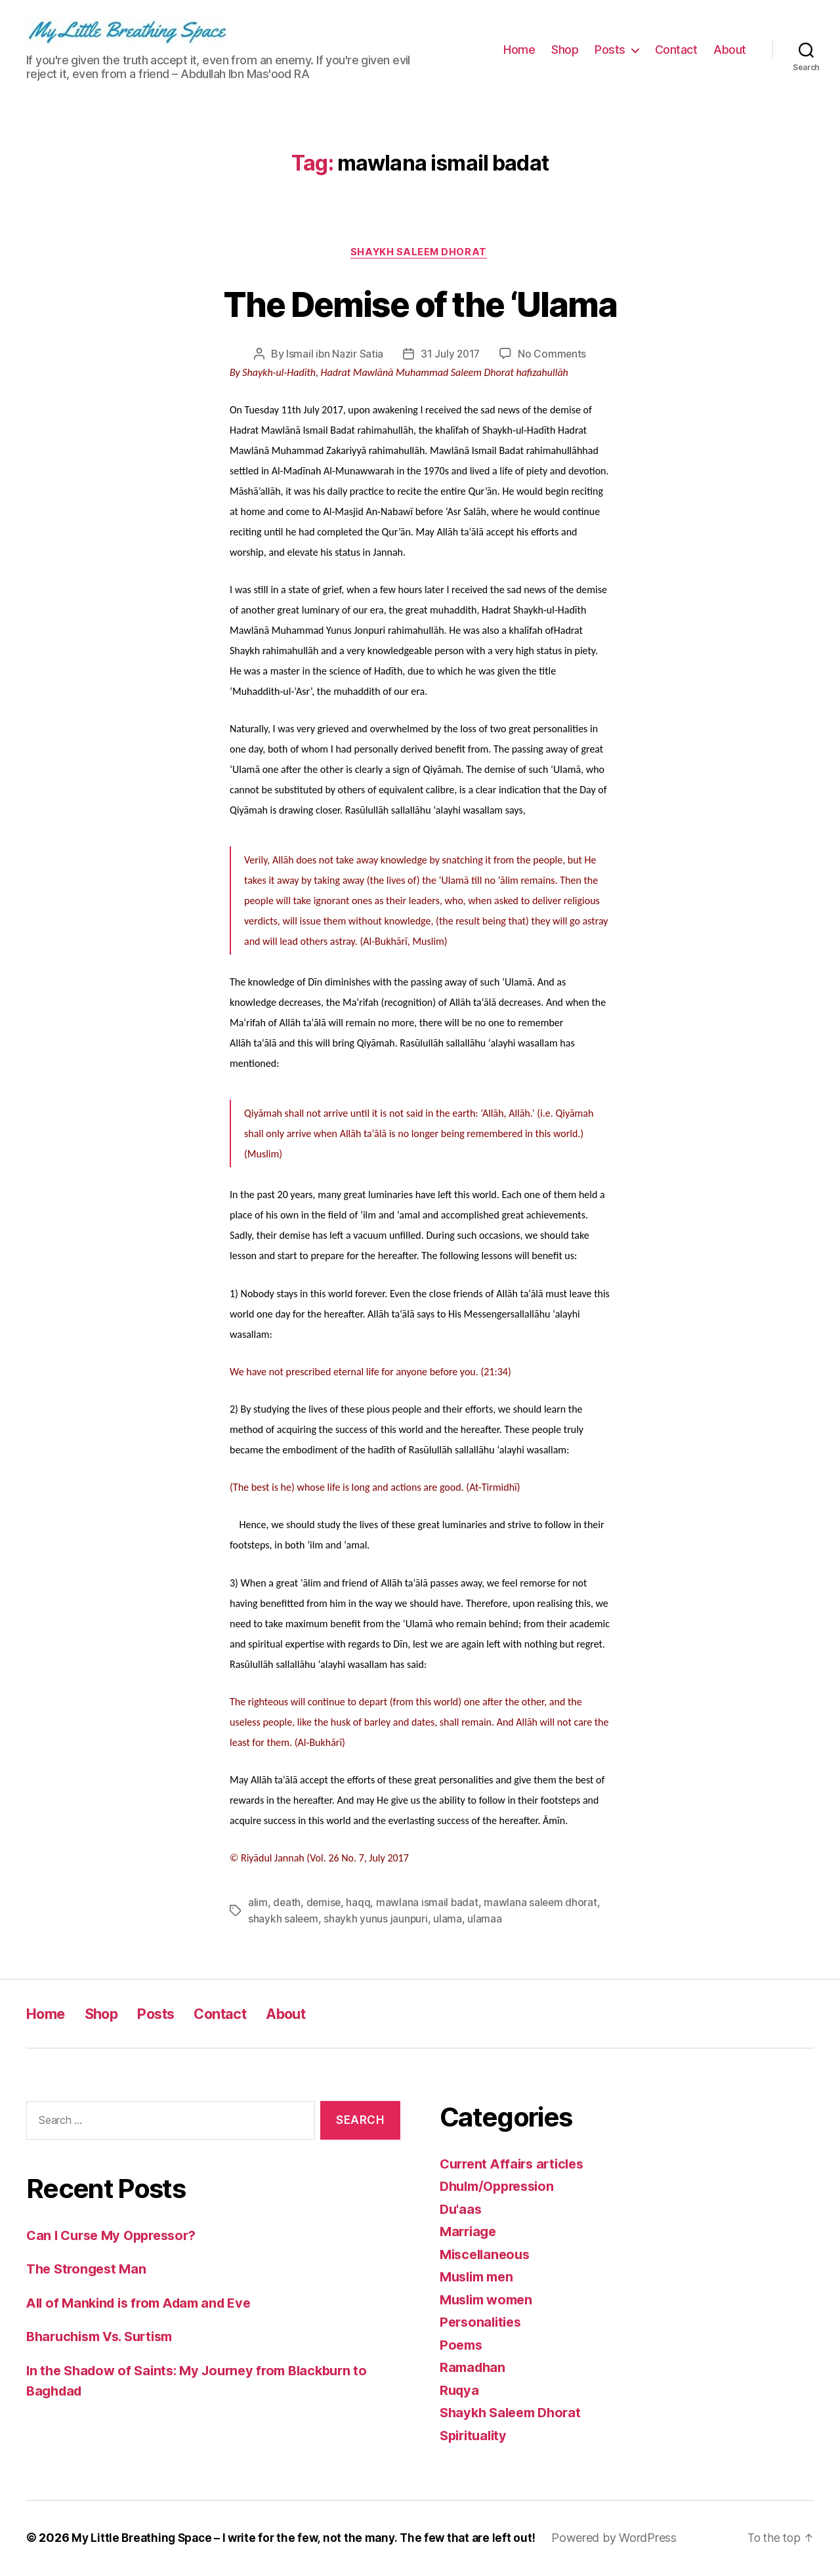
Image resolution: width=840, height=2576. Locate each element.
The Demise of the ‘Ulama (419, 303)
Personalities (483, 2323)
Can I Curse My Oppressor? (116, 2236)
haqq (360, 1904)
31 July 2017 (450, 355)
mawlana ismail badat (429, 1904)
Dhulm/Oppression (501, 2187)
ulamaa (486, 1919)
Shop (564, 49)
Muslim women (489, 2301)
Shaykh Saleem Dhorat (420, 253)
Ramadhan (474, 2368)
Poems (462, 2346)
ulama (449, 1919)
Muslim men (479, 2278)
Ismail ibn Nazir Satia (334, 355)
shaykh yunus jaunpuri (377, 1919)
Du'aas (461, 2210)
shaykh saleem (284, 1919)
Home (519, 49)
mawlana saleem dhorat (543, 1904)
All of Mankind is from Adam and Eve (145, 2303)
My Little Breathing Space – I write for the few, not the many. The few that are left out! (310, 2539)
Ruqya (460, 2391)
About (729, 49)
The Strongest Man (89, 2270)
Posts (610, 49)
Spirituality (476, 2436)
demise (325, 1904)
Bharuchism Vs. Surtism (105, 2337)
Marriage (470, 2232)
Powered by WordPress (626, 2539)
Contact (676, 49)
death (287, 1904)
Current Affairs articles (516, 2165)
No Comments (553, 355)
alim (258, 1904)
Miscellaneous (488, 2255)
